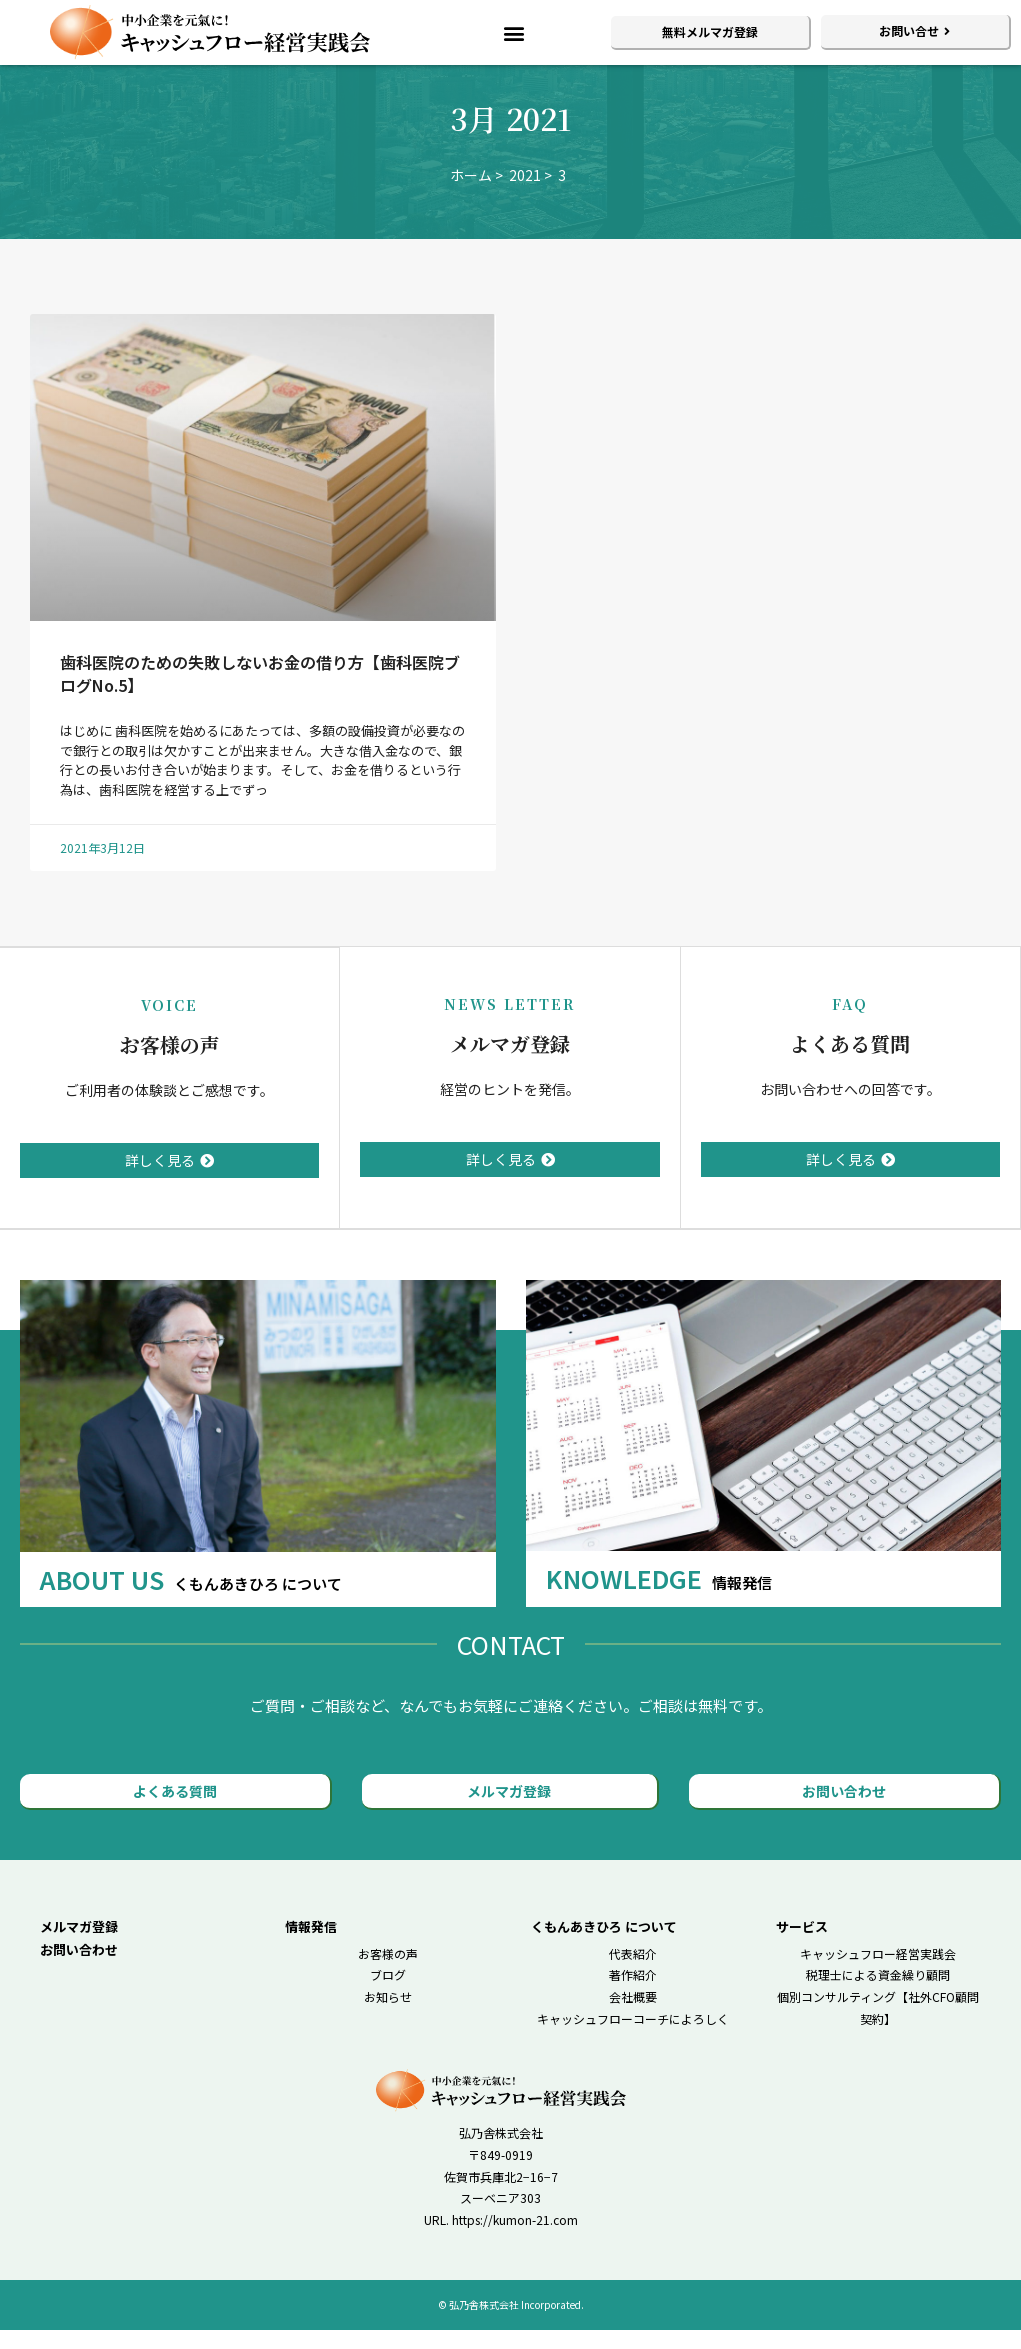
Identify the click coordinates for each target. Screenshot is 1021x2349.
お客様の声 (170, 1063)
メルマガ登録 (510, 1063)
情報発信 (311, 1944)
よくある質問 (850, 1063)
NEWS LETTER (509, 1024)
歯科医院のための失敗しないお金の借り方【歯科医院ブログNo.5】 (260, 694)
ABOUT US (191, 1597)
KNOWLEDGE (659, 1597)
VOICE (169, 1024)
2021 (525, 195)
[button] (514, 32)
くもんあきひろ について (604, 1944)
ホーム (471, 195)
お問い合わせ (79, 1967)
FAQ (850, 1024)
